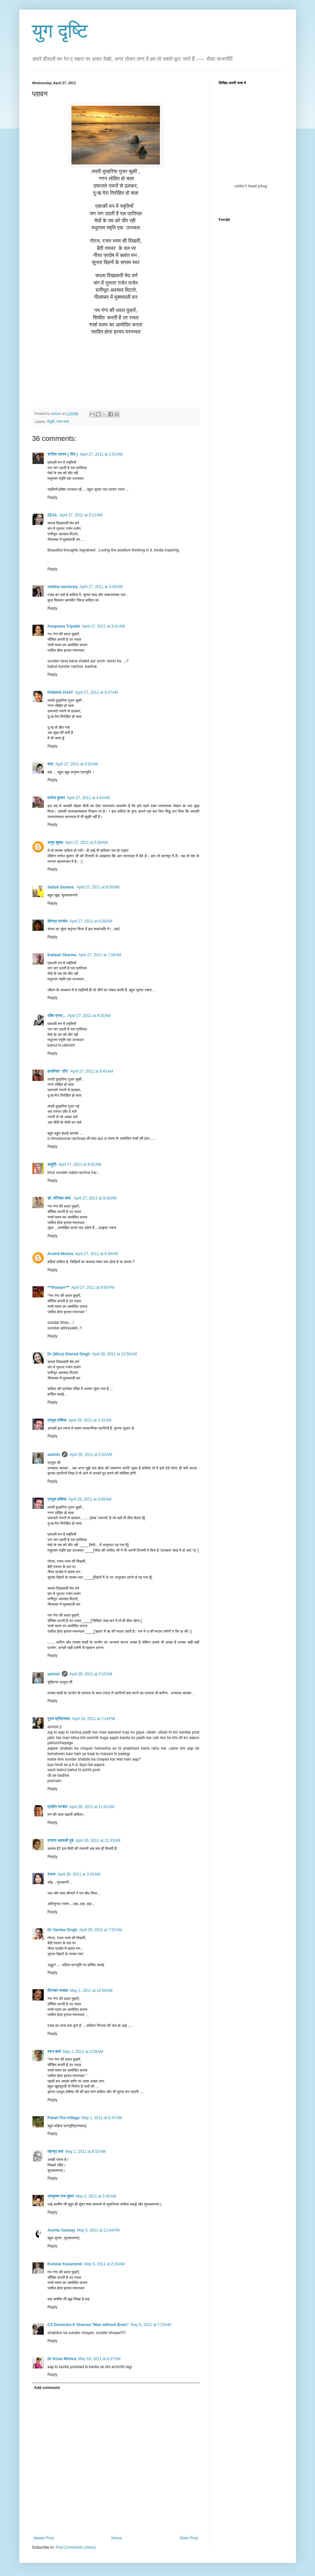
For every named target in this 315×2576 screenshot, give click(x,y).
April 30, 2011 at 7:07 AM (100, 1930)
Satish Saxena (61, 887)
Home (116, 2538)
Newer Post (44, 2538)
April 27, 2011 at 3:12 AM (81, 515)
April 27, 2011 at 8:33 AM (89, 1015)
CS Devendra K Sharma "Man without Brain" (88, 2324)
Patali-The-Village (64, 2118)
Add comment (47, 2387)
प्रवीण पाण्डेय (58, 1807)
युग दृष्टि (60, 31)
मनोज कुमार (56, 798)
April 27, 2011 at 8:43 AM (91, 1071)
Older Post (189, 2538)
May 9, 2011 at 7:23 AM (151, 2324)
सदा (50, 764)
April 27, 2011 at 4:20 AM (76, 764)
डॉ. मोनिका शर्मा (60, 1198)
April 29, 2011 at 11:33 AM (97, 1840)
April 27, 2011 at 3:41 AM (103, 626)
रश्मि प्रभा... (57, 1015)
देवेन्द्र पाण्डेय (58, 921)
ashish (54, 1454)
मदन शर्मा (54, 2051)
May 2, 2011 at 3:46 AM (96, 2196)
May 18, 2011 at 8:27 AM (99, 2359)
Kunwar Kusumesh (65, 2264)
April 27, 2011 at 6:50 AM (98, 887)
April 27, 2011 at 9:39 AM (96, 1254)
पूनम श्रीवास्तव (59, 1718)
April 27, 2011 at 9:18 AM (95, 1198)
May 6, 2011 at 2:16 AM (104, 2264)
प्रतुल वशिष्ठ (57, 1420)
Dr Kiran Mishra (62, 2359)
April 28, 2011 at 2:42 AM (90, 1420)
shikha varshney (63, 586)
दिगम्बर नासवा (58, 1990)
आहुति (52, 1164)
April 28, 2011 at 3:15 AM (90, 1674)
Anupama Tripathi (64, 626)
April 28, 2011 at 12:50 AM (114, 1354)
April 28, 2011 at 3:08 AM (90, 1499)
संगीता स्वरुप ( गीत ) (63, 454)
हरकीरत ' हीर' (58, 1071)
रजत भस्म (62, 421)
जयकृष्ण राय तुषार (61, 2196)
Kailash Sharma (62, 955)
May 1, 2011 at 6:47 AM (101, 2118)
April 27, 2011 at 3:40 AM (101, 586)
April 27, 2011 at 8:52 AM (79, 1164)
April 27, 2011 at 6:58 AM (90, 921)
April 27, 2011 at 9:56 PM (93, 1287)
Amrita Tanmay (61, 2230)
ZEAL (53, 515)
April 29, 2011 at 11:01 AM (91, 1807)
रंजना (52, 1874)
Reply (53, 497)
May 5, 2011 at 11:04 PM (98, 2230)
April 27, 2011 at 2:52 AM (101, 454)
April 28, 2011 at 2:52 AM (90, 1454)
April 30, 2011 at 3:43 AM (79, 1874)
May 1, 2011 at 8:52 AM (85, 2151)
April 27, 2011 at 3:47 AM (96, 692)
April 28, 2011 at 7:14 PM (93, 1718)
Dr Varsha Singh (63, 1930)
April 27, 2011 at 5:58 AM (86, 842)
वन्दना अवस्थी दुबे (61, 1840)
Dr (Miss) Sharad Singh (69, 1354)
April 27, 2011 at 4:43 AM (88, 798)
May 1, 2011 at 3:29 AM (83, 2051)
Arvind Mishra (60, 1254)
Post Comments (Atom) (76, 2547)
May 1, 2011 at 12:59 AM (91, 1990)
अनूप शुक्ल (55, 842)
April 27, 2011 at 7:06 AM (100, 955)
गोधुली (50, 421)
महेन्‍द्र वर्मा (55, 2151)
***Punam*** (58, 1287)
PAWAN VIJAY (60, 692)
